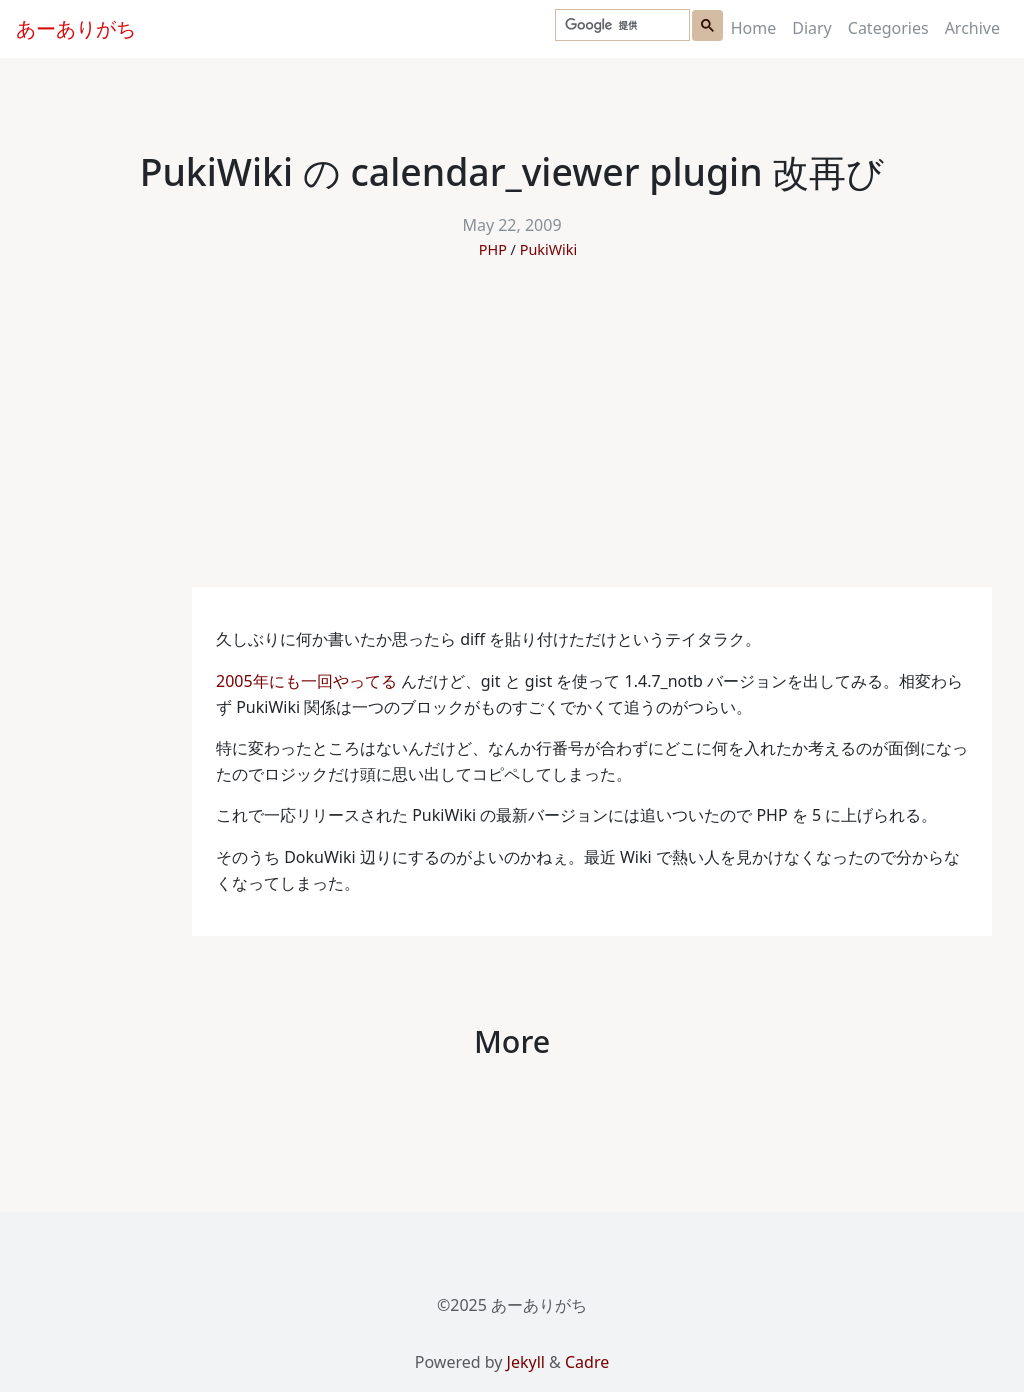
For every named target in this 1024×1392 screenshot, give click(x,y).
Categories (888, 28)
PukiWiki (549, 249)
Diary (812, 28)
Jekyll (526, 1362)
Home (754, 28)
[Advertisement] (512, 437)
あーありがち (76, 28)
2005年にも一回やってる (306, 681)
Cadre (587, 1362)
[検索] (620, 25)
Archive (972, 28)
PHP (493, 249)
